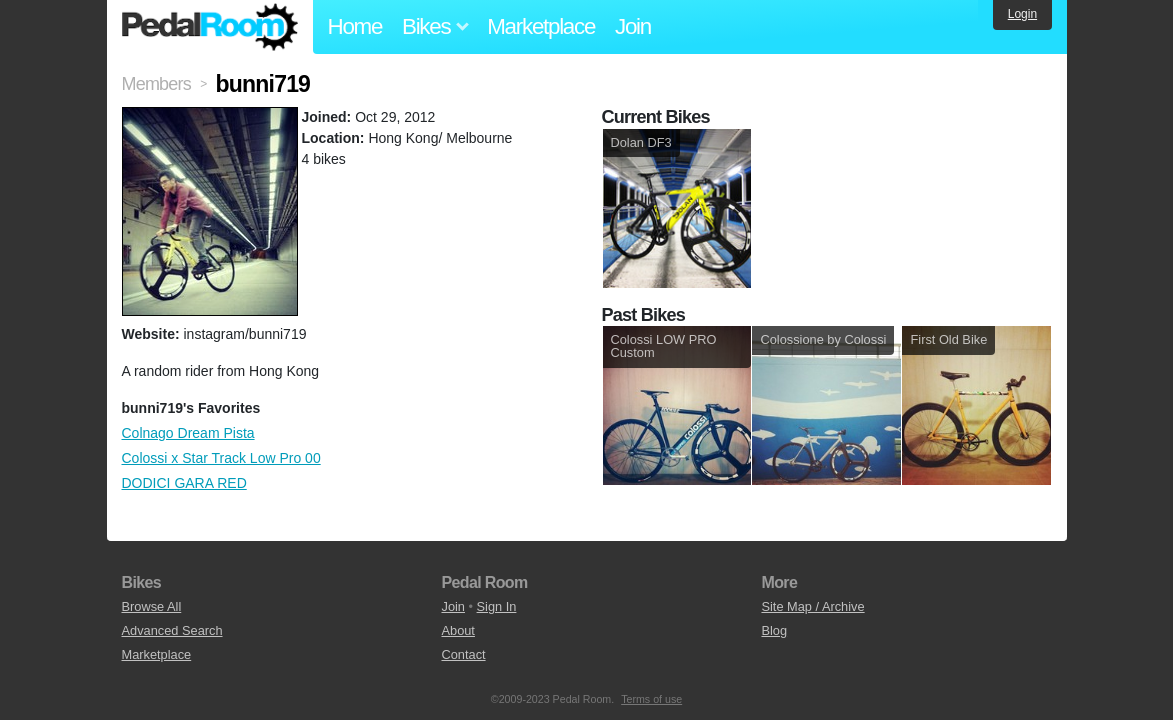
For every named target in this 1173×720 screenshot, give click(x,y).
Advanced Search (172, 630)
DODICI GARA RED (184, 483)
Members (156, 84)
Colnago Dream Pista (188, 433)
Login (1022, 14)
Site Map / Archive (812, 606)
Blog (774, 630)
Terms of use (651, 699)
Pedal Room (210, 27)
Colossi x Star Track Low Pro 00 (221, 458)
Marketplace (541, 26)
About (457, 630)
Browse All (152, 606)
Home (355, 26)
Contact (463, 654)
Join (633, 26)
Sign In (497, 606)
